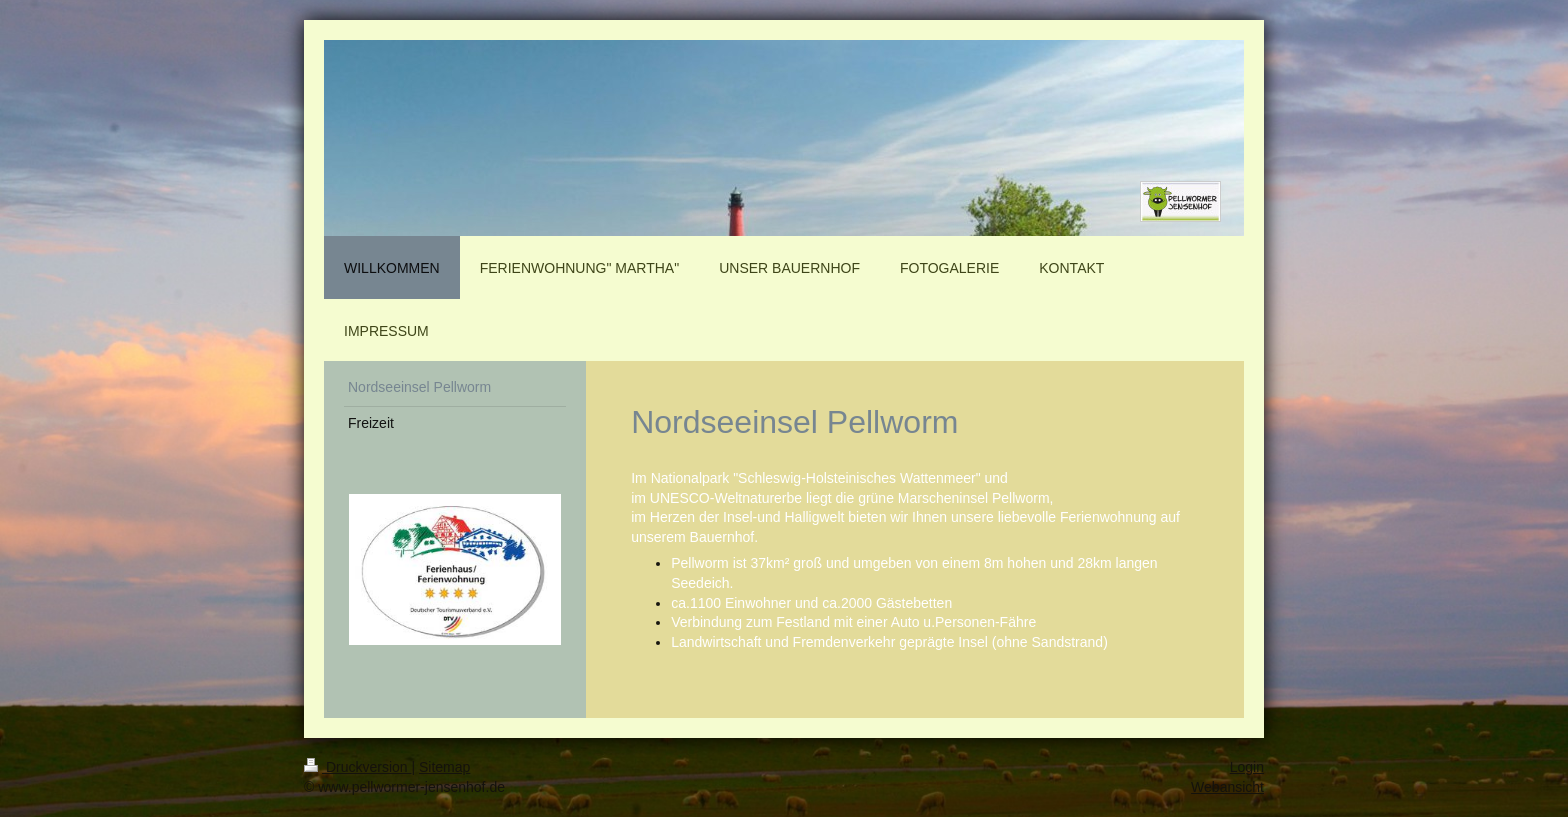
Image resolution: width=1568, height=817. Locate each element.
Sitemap (444, 767)
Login (1247, 767)
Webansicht (1227, 787)
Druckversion (357, 767)
